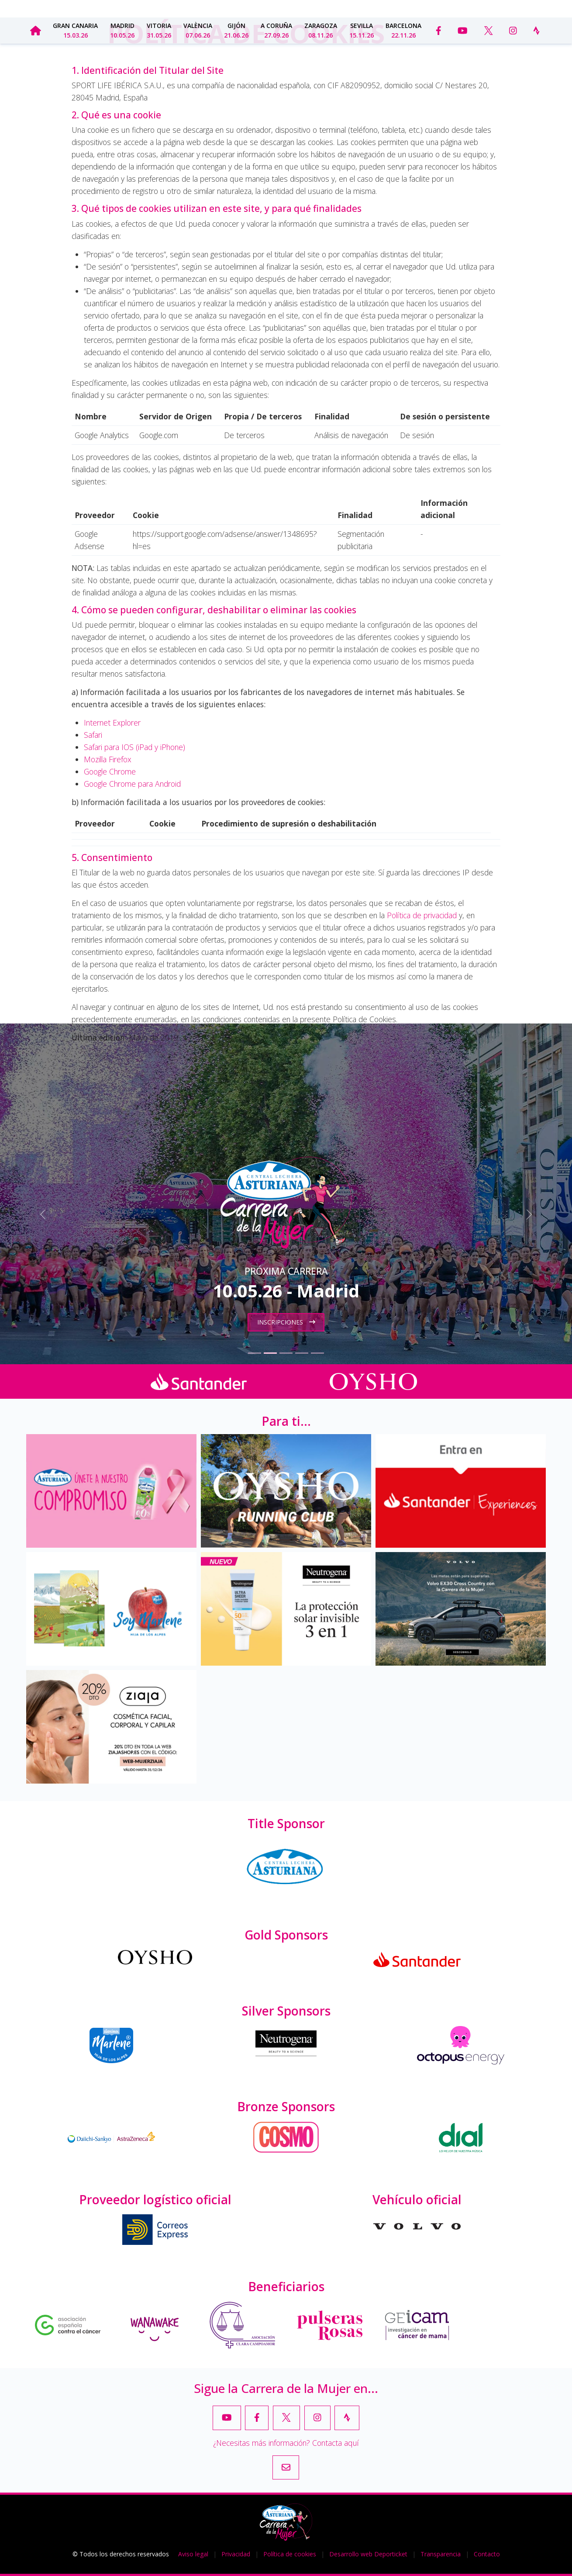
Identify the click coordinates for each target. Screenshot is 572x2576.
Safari (93, 735)
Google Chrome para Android (132, 783)
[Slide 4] (301, 1353)
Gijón (236, 30)
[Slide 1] (254, 1353)
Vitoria (159, 30)
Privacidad (235, 2554)
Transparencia (412, 8)
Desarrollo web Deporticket (368, 2554)
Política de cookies (289, 2554)
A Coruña (276, 30)
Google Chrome (110, 771)
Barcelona (403, 30)
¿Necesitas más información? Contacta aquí (286, 2443)
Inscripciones (286, 1322)
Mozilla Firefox (107, 759)
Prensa (461, 8)
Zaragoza (320, 30)
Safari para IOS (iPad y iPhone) (134, 747)
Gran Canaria (75, 30)
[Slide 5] (317, 1353)
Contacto (497, 8)
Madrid (122, 30)
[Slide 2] (270, 1353)
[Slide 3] (286, 1353)
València (197, 30)
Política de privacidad (422, 915)
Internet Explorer (112, 722)
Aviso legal (193, 2554)
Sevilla (361, 30)
